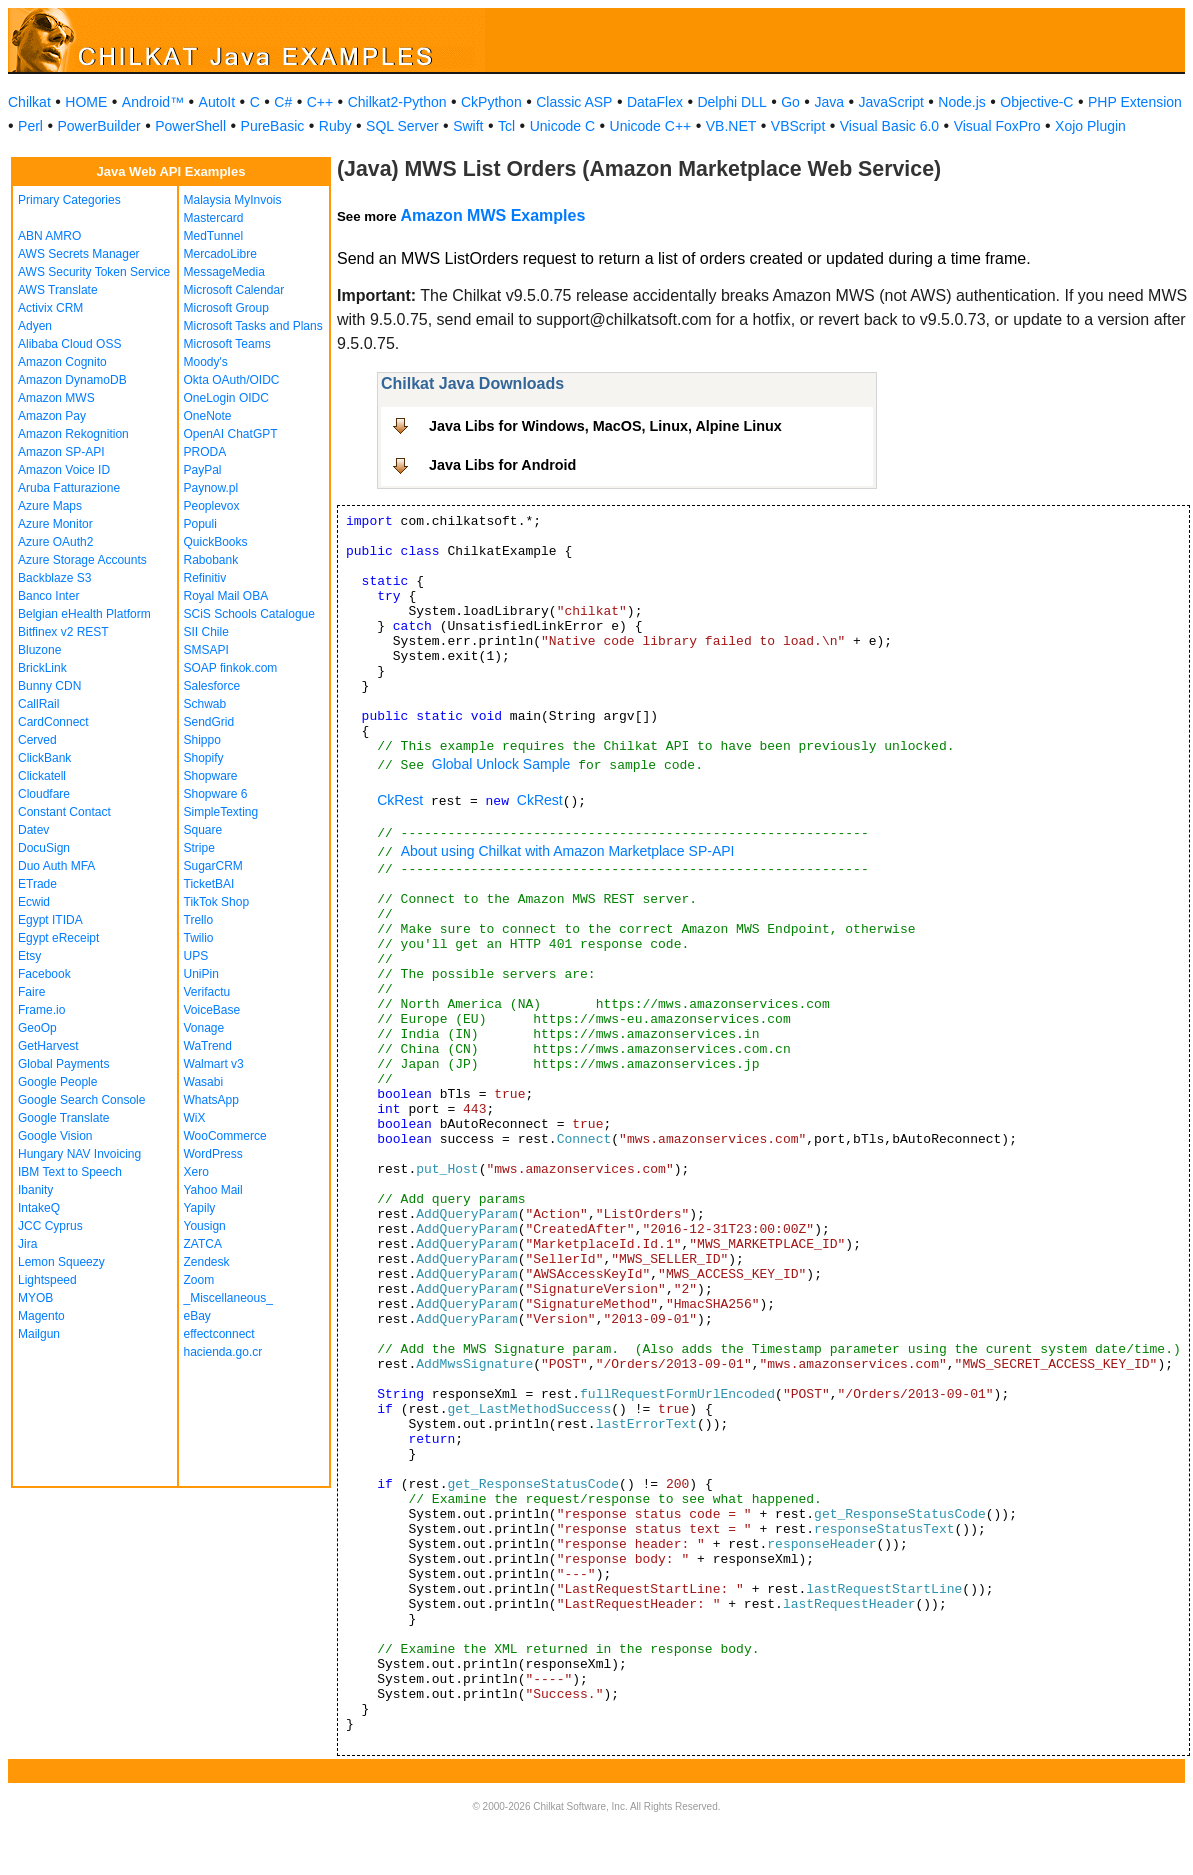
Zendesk (207, 1262)
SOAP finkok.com (231, 668)
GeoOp (37, 1028)
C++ (320, 102)
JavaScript (891, 102)
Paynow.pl (211, 488)
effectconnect (219, 1334)
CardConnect (53, 722)
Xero (196, 1172)
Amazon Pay (52, 416)
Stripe (199, 848)
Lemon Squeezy (61, 1262)
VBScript (798, 126)
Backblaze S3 (54, 578)
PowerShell (190, 126)
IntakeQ (39, 1208)
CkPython (491, 102)
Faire (31, 992)
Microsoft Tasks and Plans (253, 326)
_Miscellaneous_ (228, 1298)
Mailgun (39, 1334)
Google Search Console (81, 1100)
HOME (86, 102)
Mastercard (214, 218)
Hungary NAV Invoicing (79, 1154)
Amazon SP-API (61, 452)
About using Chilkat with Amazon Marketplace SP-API (568, 851)
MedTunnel (214, 236)
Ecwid (34, 902)
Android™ (153, 102)
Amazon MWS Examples (492, 215)
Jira (27, 1244)
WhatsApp (211, 1100)
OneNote (208, 416)
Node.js (961, 102)
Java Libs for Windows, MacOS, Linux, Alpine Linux (605, 426)
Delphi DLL (731, 102)
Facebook (44, 974)
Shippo (202, 740)
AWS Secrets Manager (79, 254)
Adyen (35, 326)
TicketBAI (209, 884)
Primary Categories (69, 200)
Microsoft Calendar (234, 290)
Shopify (204, 758)
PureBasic (273, 126)
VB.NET (731, 126)
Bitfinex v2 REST (63, 632)
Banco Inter (48, 596)
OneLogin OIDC (226, 398)
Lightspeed (47, 1280)
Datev (33, 830)
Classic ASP (574, 102)
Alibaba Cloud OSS (69, 344)
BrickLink (42, 668)
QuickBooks (216, 542)
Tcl (506, 126)
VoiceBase (212, 1010)
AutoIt (217, 102)
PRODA (205, 452)
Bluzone (39, 650)
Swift (468, 126)
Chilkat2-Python (397, 102)
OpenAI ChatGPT (231, 434)
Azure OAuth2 (55, 542)
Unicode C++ (651, 126)
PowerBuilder (98, 126)
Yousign (205, 1226)
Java (829, 102)
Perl (30, 126)
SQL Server (402, 126)
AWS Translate (58, 290)
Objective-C (1036, 102)
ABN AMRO (49, 236)
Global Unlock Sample (501, 764)
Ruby (335, 126)
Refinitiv (205, 578)
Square (203, 830)
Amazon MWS (56, 398)
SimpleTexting (221, 812)
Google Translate (63, 1118)
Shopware (211, 776)
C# (283, 102)
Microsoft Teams (227, 344)
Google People (57, 1082)
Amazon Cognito (62, 362)
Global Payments (63, 1064)
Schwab (205, 704)
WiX (195, 1118)
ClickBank (44, 758)
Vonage (204, 1028)
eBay (197, 1316)
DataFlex (655, 102)
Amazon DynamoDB (72, 380)
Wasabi (204, 1082)
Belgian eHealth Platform (84, 614)
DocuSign (44, 848)
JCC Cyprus (50, 1226)
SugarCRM (213, 866)
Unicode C (562, 126)
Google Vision (55, 1136)
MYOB (35, 1298)
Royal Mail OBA (226, 596)
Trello (199, 920)
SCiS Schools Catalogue (249, 614)
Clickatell (42, 776)
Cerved (37, 740)
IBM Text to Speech (70, 1172)
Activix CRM (50, 308)
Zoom (199, 1280)
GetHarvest (48, 1046)
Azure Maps (50, 506)
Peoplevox (212, 506)
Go (790, 102)
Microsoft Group (226, 308)
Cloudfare (44, 794)
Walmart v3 (214, 1064)
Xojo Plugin (1090, 126)
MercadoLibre (220, 254)
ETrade (37, 884)
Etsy (29, 956)
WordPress (213, 1154)
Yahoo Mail (213, 1190)
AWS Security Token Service (94, 272)
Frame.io (41, 1010)
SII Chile (206, 632)
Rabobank (211, 560)
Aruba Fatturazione (69, 488)
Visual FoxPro (997, 126)
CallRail (38, 704)
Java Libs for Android (502, 465)
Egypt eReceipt (58, 938)
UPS (196, 956)
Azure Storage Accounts (82, 560)
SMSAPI (206, 650)
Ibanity (35, 1190)
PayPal (203, 470)
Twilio (199, 938)
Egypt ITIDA (50, 920)
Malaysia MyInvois (233, 200)
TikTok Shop (217, 902)
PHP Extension (1135, 102)
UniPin (201, 974)
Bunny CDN (49, 686)
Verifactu (207, 992)
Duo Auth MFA (56, 866)
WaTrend (208, 1046)
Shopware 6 (216, 794)
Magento (41, 1316)
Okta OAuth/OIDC (232, 380)
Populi (200, 524)
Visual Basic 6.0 (889, 126)
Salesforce (212, 686)
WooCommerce (225, 1136)
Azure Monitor (55, 524)
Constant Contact (64, 812)
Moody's (206, 362)
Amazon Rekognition (73, 434)
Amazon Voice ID (64, 470)
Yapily (200, 1208)
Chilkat (29, 102)
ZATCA (203, 1244)
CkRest (400, 800)
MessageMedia (224, 272)
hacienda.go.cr (223, 1352)
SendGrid (209, 722)
